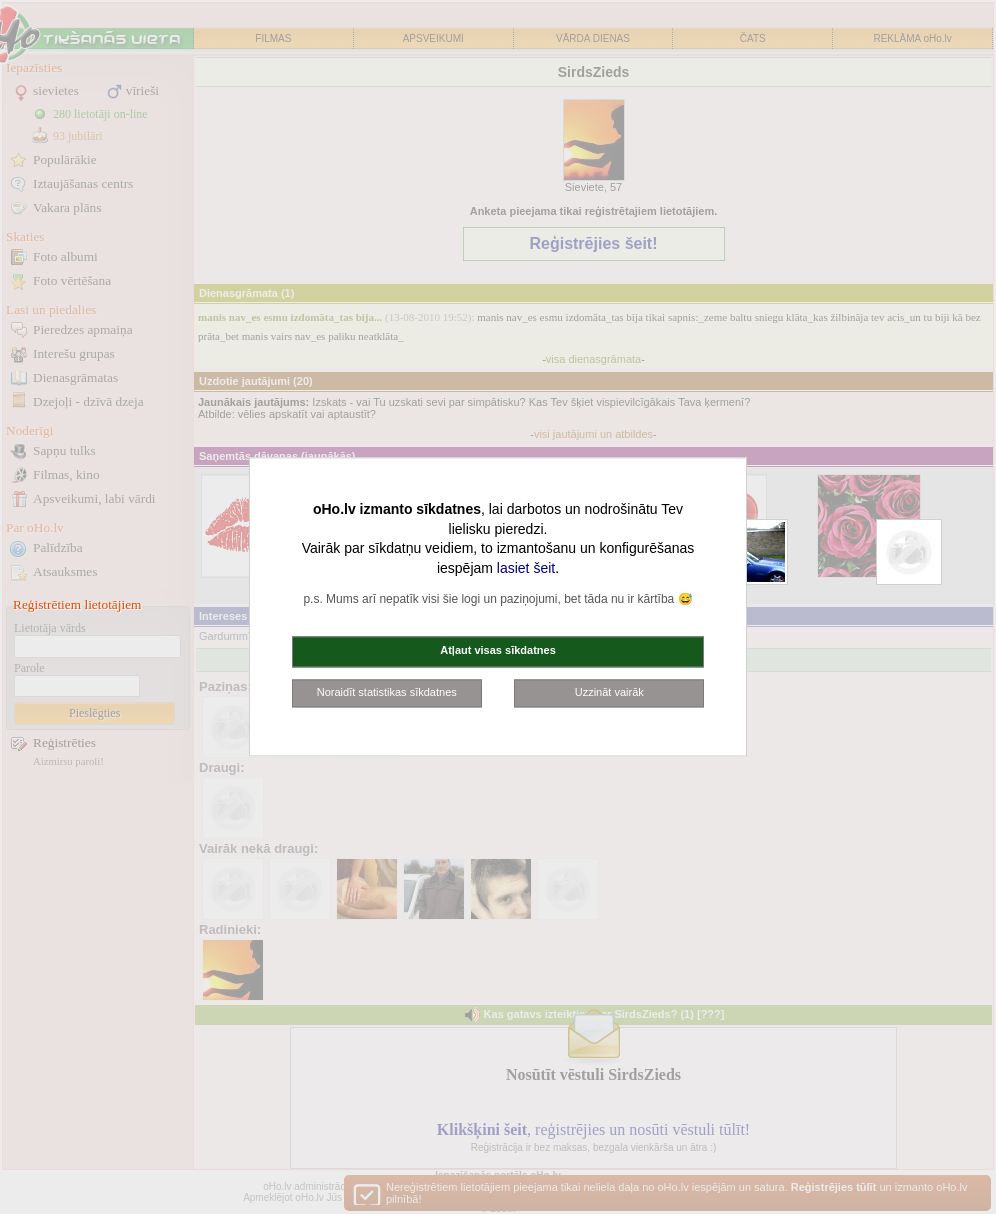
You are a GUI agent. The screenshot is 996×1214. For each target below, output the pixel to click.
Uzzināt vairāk (609, 692)
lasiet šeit (526, 568)
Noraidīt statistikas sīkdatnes (387, 692)
